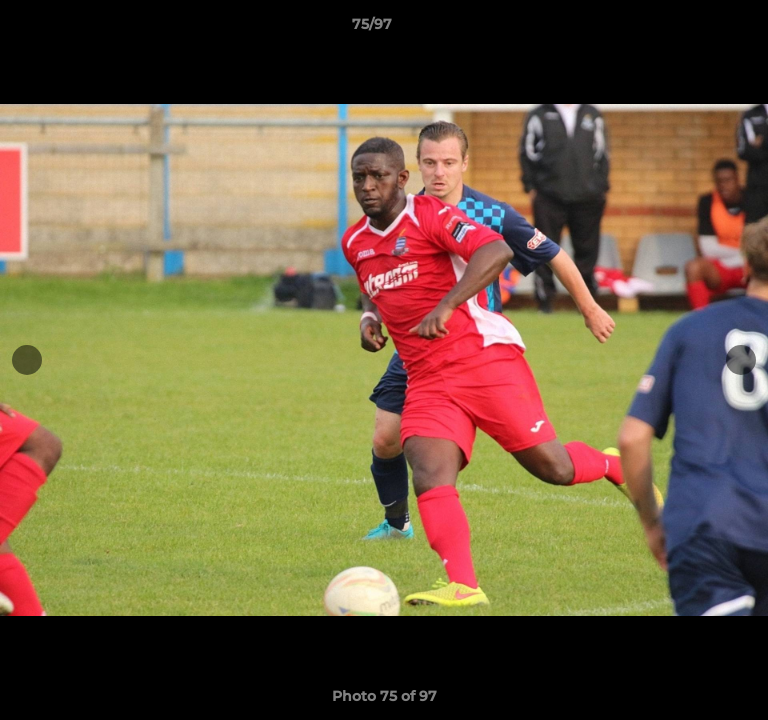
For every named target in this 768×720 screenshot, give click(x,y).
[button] (696, 29)
